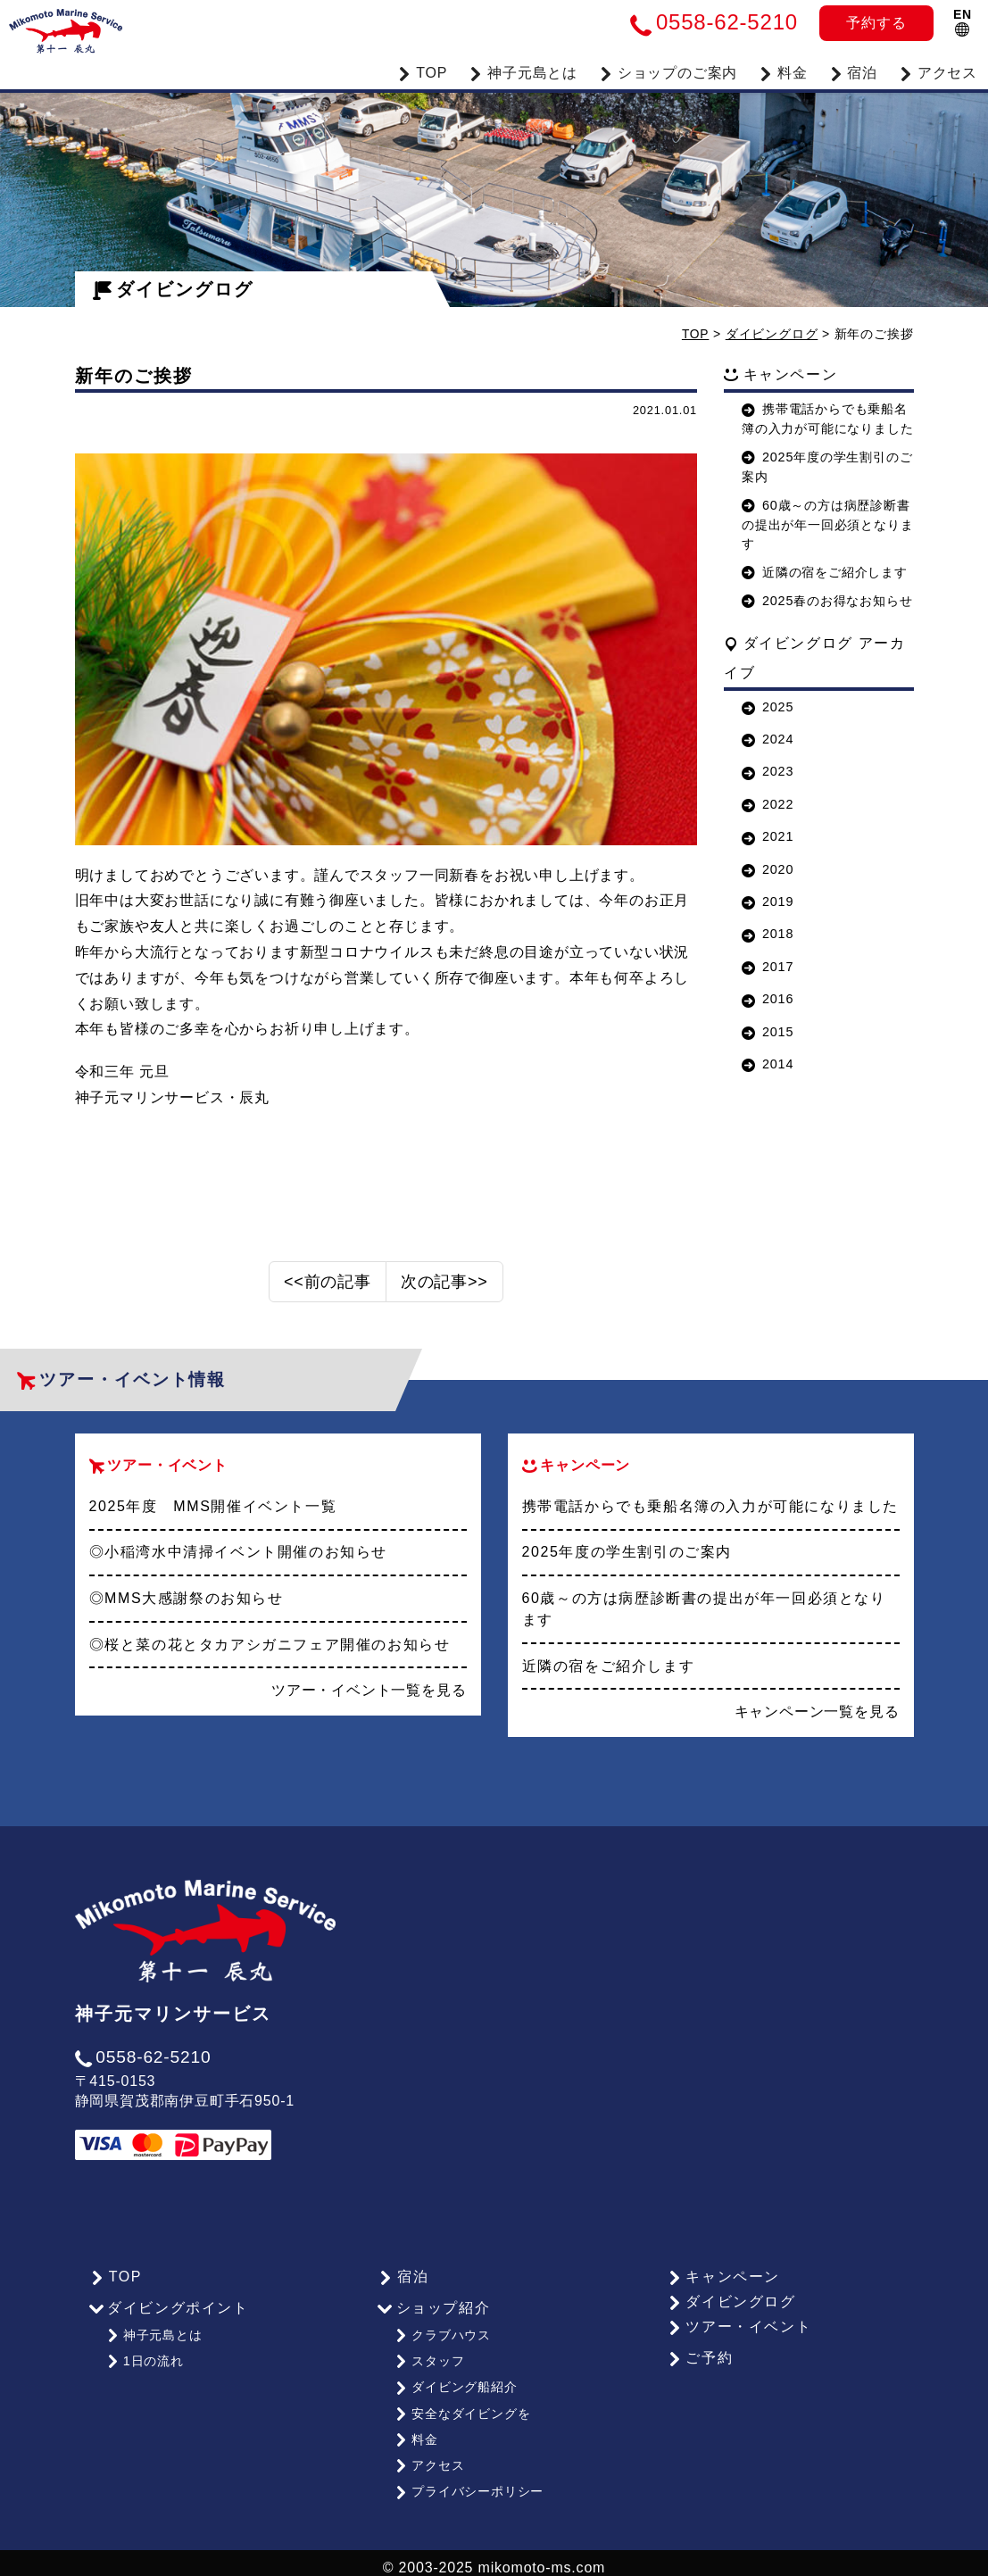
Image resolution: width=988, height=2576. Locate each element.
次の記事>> (444, 1282)
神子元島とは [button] (523, 71)
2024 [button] (767, 738)
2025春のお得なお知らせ (827, 600)
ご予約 (699, 2357)
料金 (783, 71)
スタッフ (429, 2358)
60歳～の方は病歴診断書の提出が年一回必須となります (827, 524)
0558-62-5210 (143, 2057)
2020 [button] (767, 868)
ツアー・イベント (738, 2326)
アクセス (938, 71)
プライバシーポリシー (469, 2482)
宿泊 (853, 71)
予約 (876, 22)
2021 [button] (767, 836)
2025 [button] (767, 706)
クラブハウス (442, 2333)
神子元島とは (153, 2333)
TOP (422, 71)
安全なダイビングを (462, 2408)
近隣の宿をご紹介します (825, 571)
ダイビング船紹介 (455, 2383)
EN (962, 22)
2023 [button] (767, 771)
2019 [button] (767, 900)
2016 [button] (767, 998)
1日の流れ (144, 2358)
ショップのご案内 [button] (668, 71)
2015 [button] (767, 1031)
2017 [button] (767, 966)
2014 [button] (767, 1063)
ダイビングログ (173, 289)
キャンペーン (722, 2276)
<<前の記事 (327, 1282)
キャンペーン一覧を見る (817, 1710)
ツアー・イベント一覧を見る (368, 1689)
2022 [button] (767, 803)
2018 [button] (767, 934)
